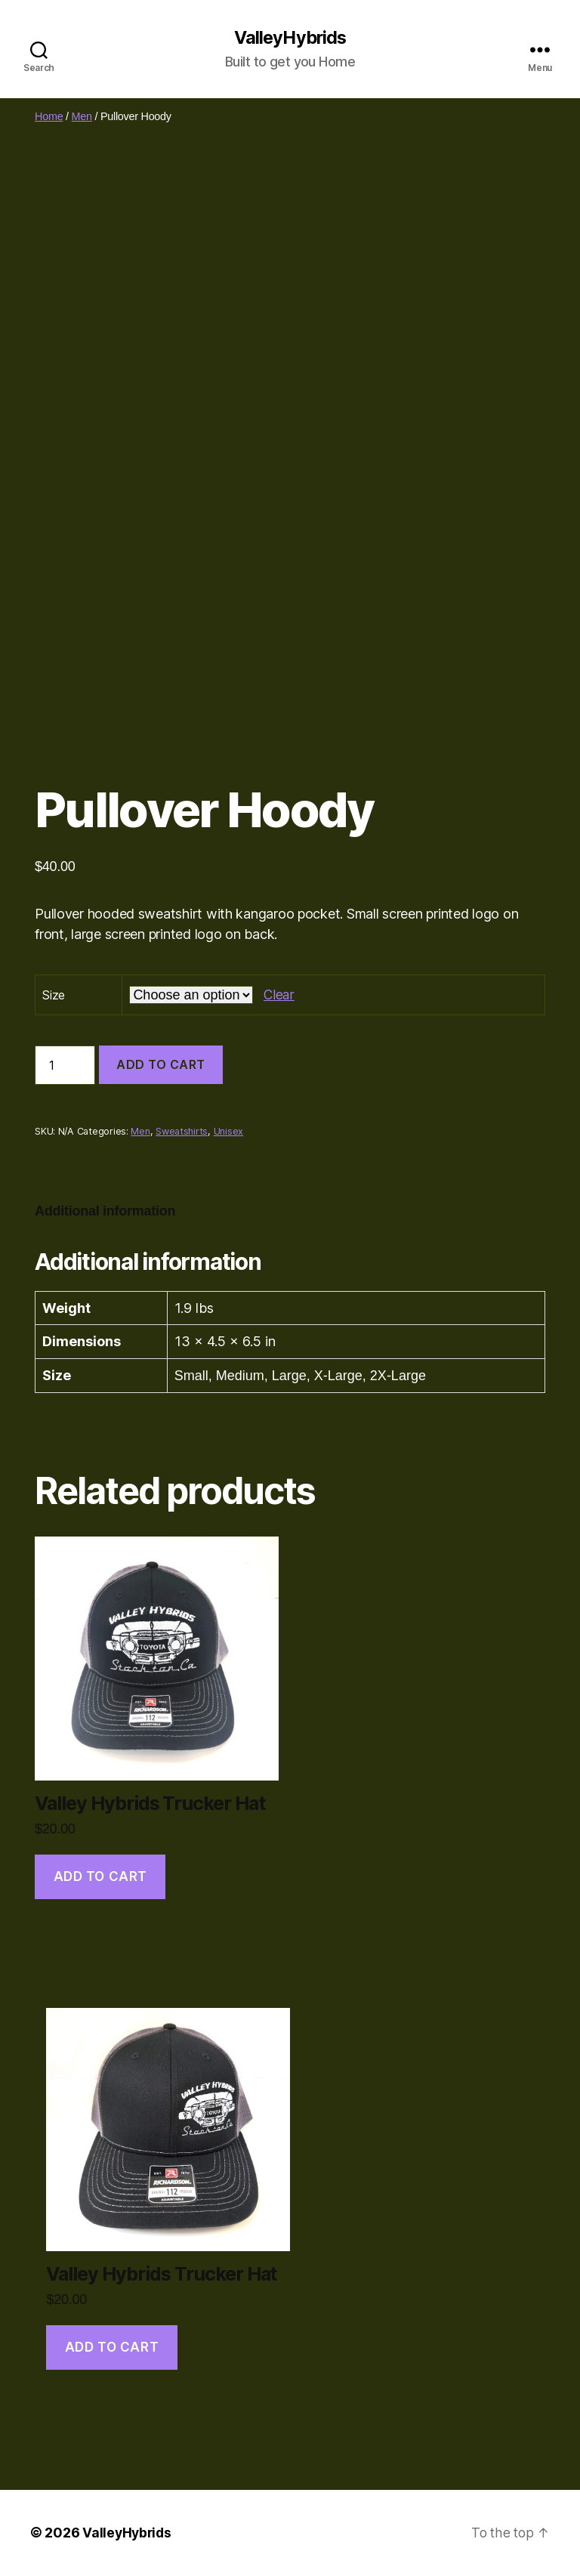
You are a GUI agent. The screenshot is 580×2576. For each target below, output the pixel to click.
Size (53, 994)
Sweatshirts (182, 1131)
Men (82, 116)
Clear (279, 995)
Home (49, 116)
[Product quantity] (65, 1066)
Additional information (105, 1211)
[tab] (105, 1211)
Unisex (228, 1131)
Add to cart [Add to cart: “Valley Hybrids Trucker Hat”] (100, 1876)
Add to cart (160, 1065)
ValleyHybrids (289, 38)
